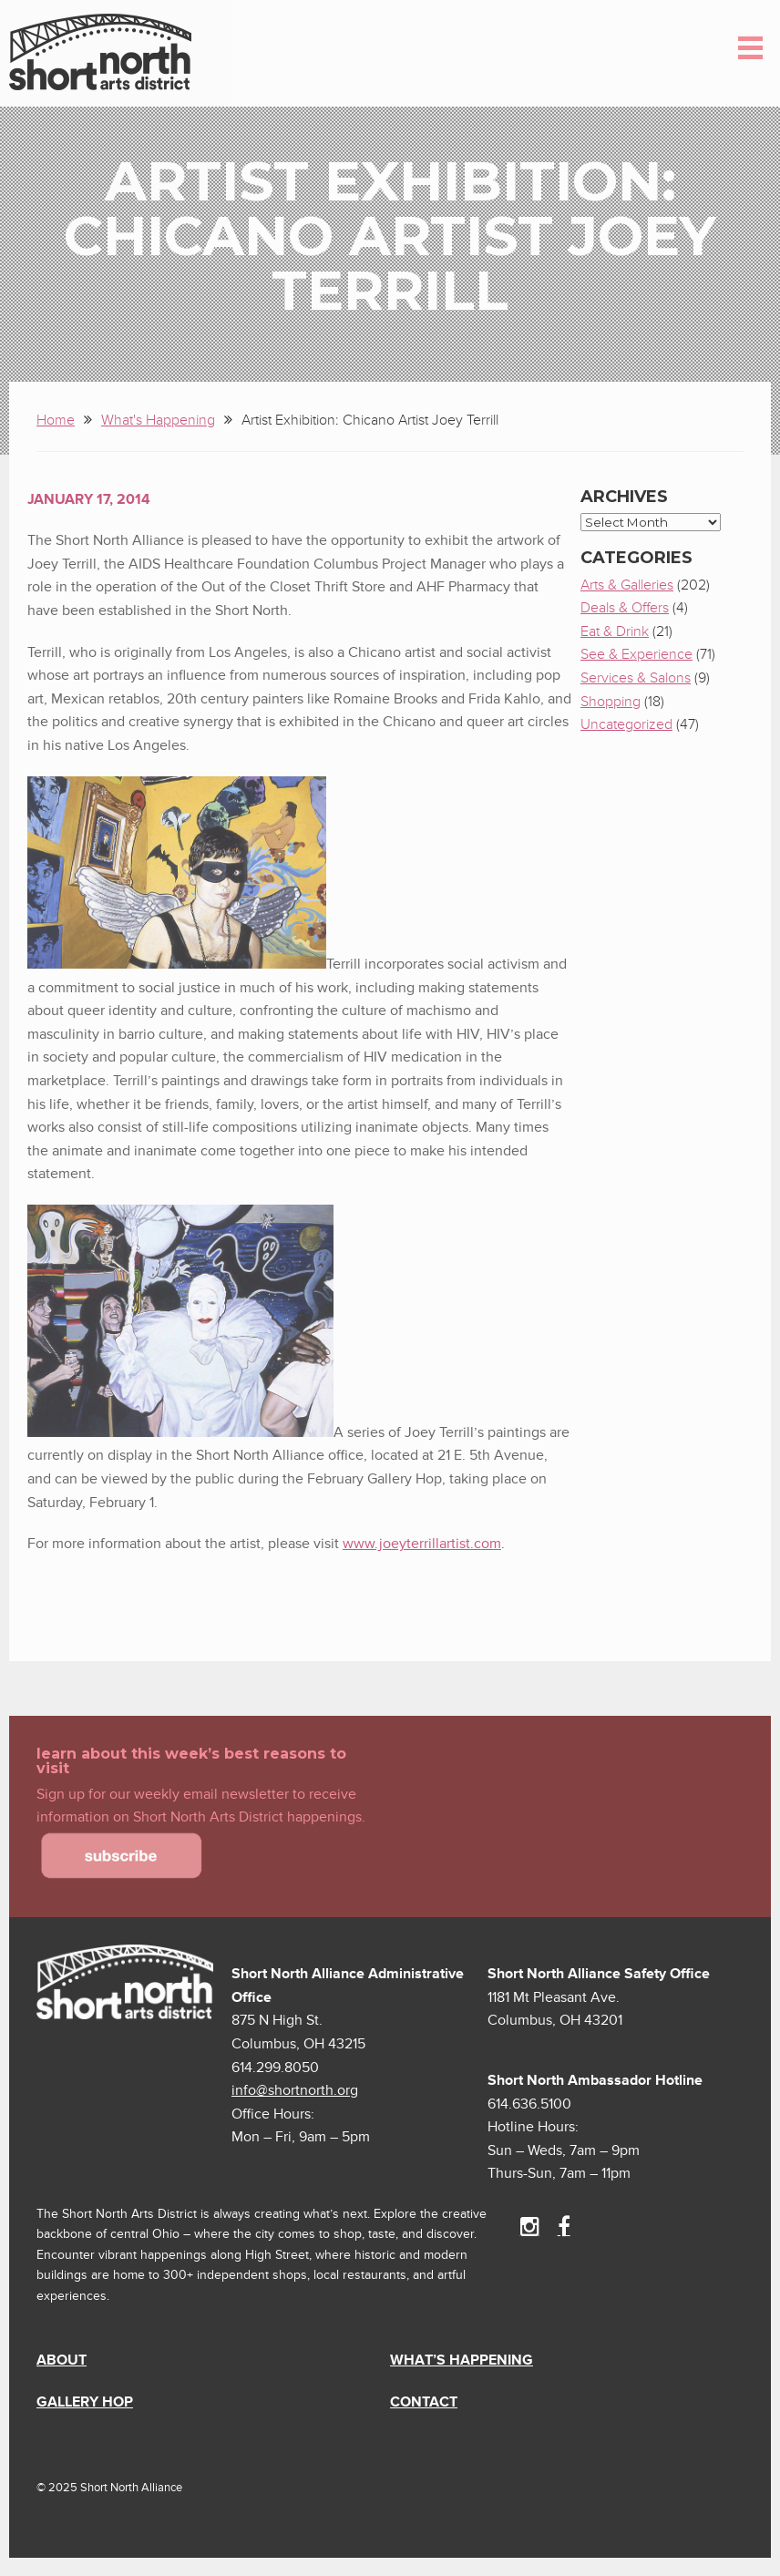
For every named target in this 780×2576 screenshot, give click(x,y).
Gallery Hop (84, 2402)
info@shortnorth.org (294, 2090)
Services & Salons (635, 678)
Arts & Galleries (626, 585)
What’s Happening (461, 2360)
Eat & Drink (614, 631)
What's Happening (158, 420)
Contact (423, 2402)
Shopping (610, 702)
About (61, 2360)
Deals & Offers (624, 608)
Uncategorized (626, 724)
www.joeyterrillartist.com (422, 1543)
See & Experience (636, 654)
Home (55, 420)
